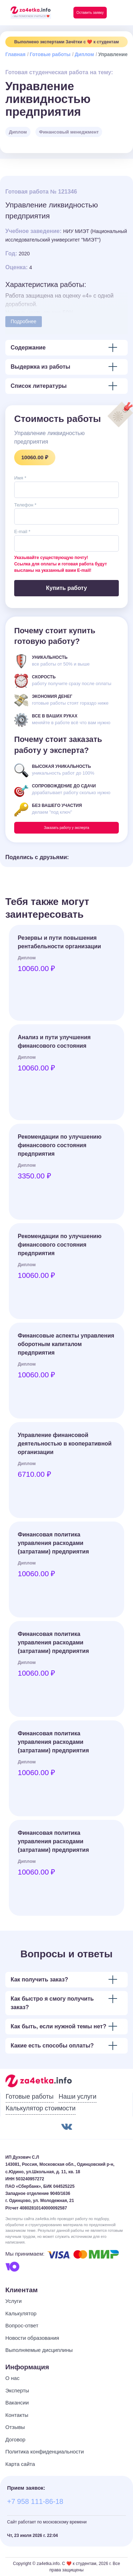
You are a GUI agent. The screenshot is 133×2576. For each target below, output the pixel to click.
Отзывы (15, 2427)
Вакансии (17, 2402)
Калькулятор (21, 2313)
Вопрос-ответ (21, 2325)
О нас (12, 2378)
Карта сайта (20, 2464)
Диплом (84, 54)
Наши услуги (77, 2096)
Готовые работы (50, 54)
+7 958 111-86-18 (35, 2501)
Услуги (13, 2301)
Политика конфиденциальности (44, 2451)
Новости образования (32, 2338)
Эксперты (17, 2390)
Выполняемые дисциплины (39, 2350)
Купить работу (66, 588)
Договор (15, 2439)
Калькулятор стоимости (41, 2108)
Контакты (16, 2415)
